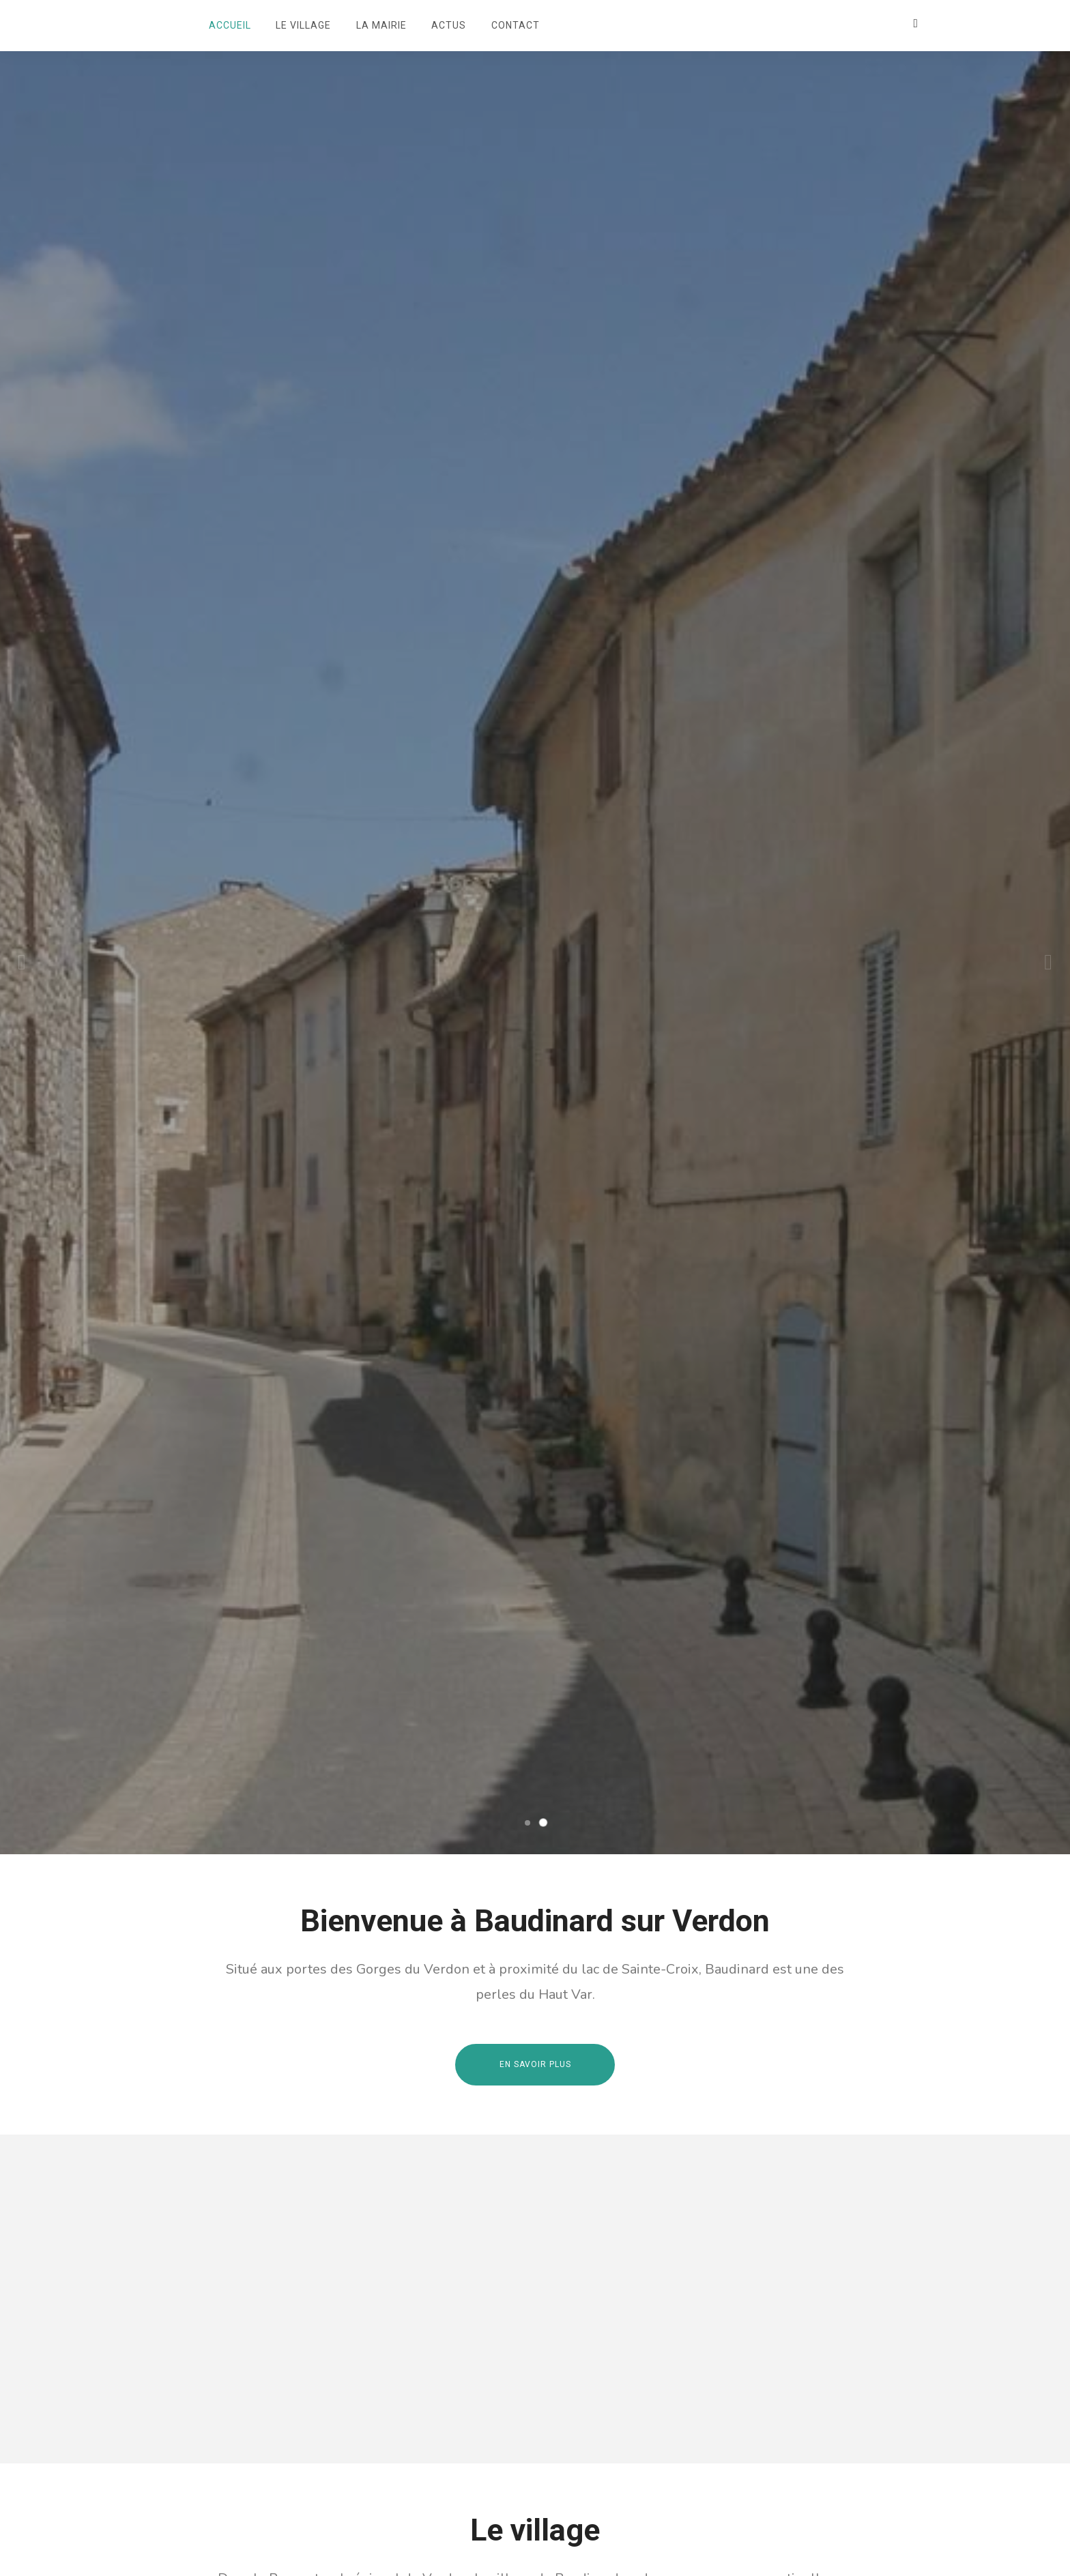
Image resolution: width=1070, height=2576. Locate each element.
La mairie (381, 25)
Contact (515, 25)
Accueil (230, 25)
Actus (448, 25)
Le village (303, 25)
